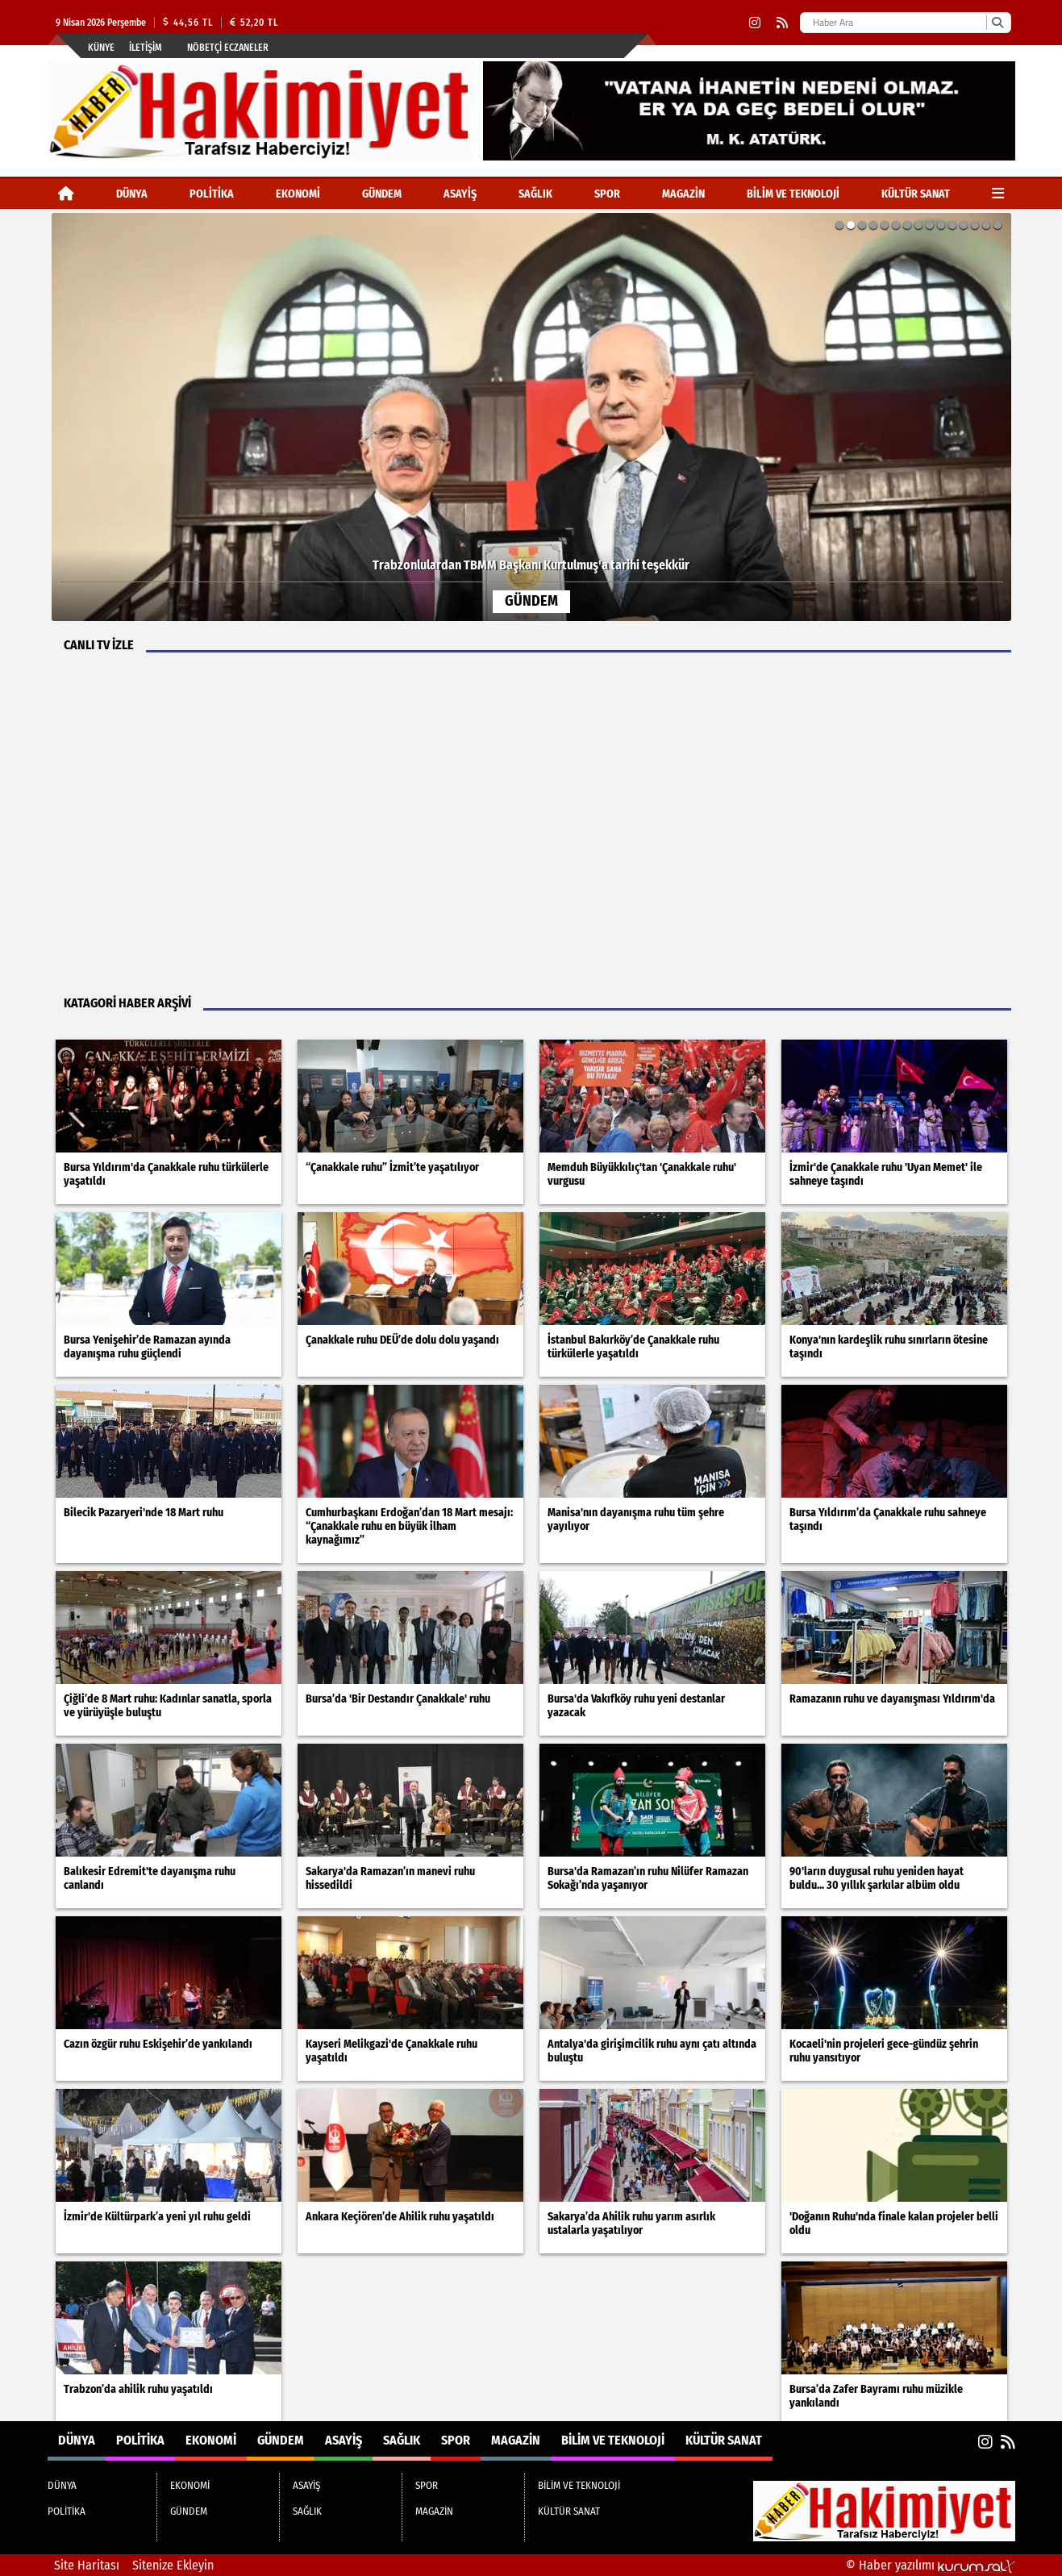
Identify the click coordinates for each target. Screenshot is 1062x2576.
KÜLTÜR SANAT (915, 194)
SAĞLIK (535, 194)
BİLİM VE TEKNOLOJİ (793, 194)
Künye (101, 47)
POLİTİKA (211, 194)
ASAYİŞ (460, 194)
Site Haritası (86, 2565)
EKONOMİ (298, 194)
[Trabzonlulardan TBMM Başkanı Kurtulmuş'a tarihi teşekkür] (531, 417)
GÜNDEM (382, 194)
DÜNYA (132, 194)
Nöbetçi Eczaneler (228, 47)
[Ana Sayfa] (66, 194)
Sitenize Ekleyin (173, 2565)
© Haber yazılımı (930, 2565)
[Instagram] (754, 23)
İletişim (145, 47)
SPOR (607, 194)
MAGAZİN (683, 194)
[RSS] (782, 23)
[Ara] (997, 22)
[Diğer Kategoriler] (997, 194)
